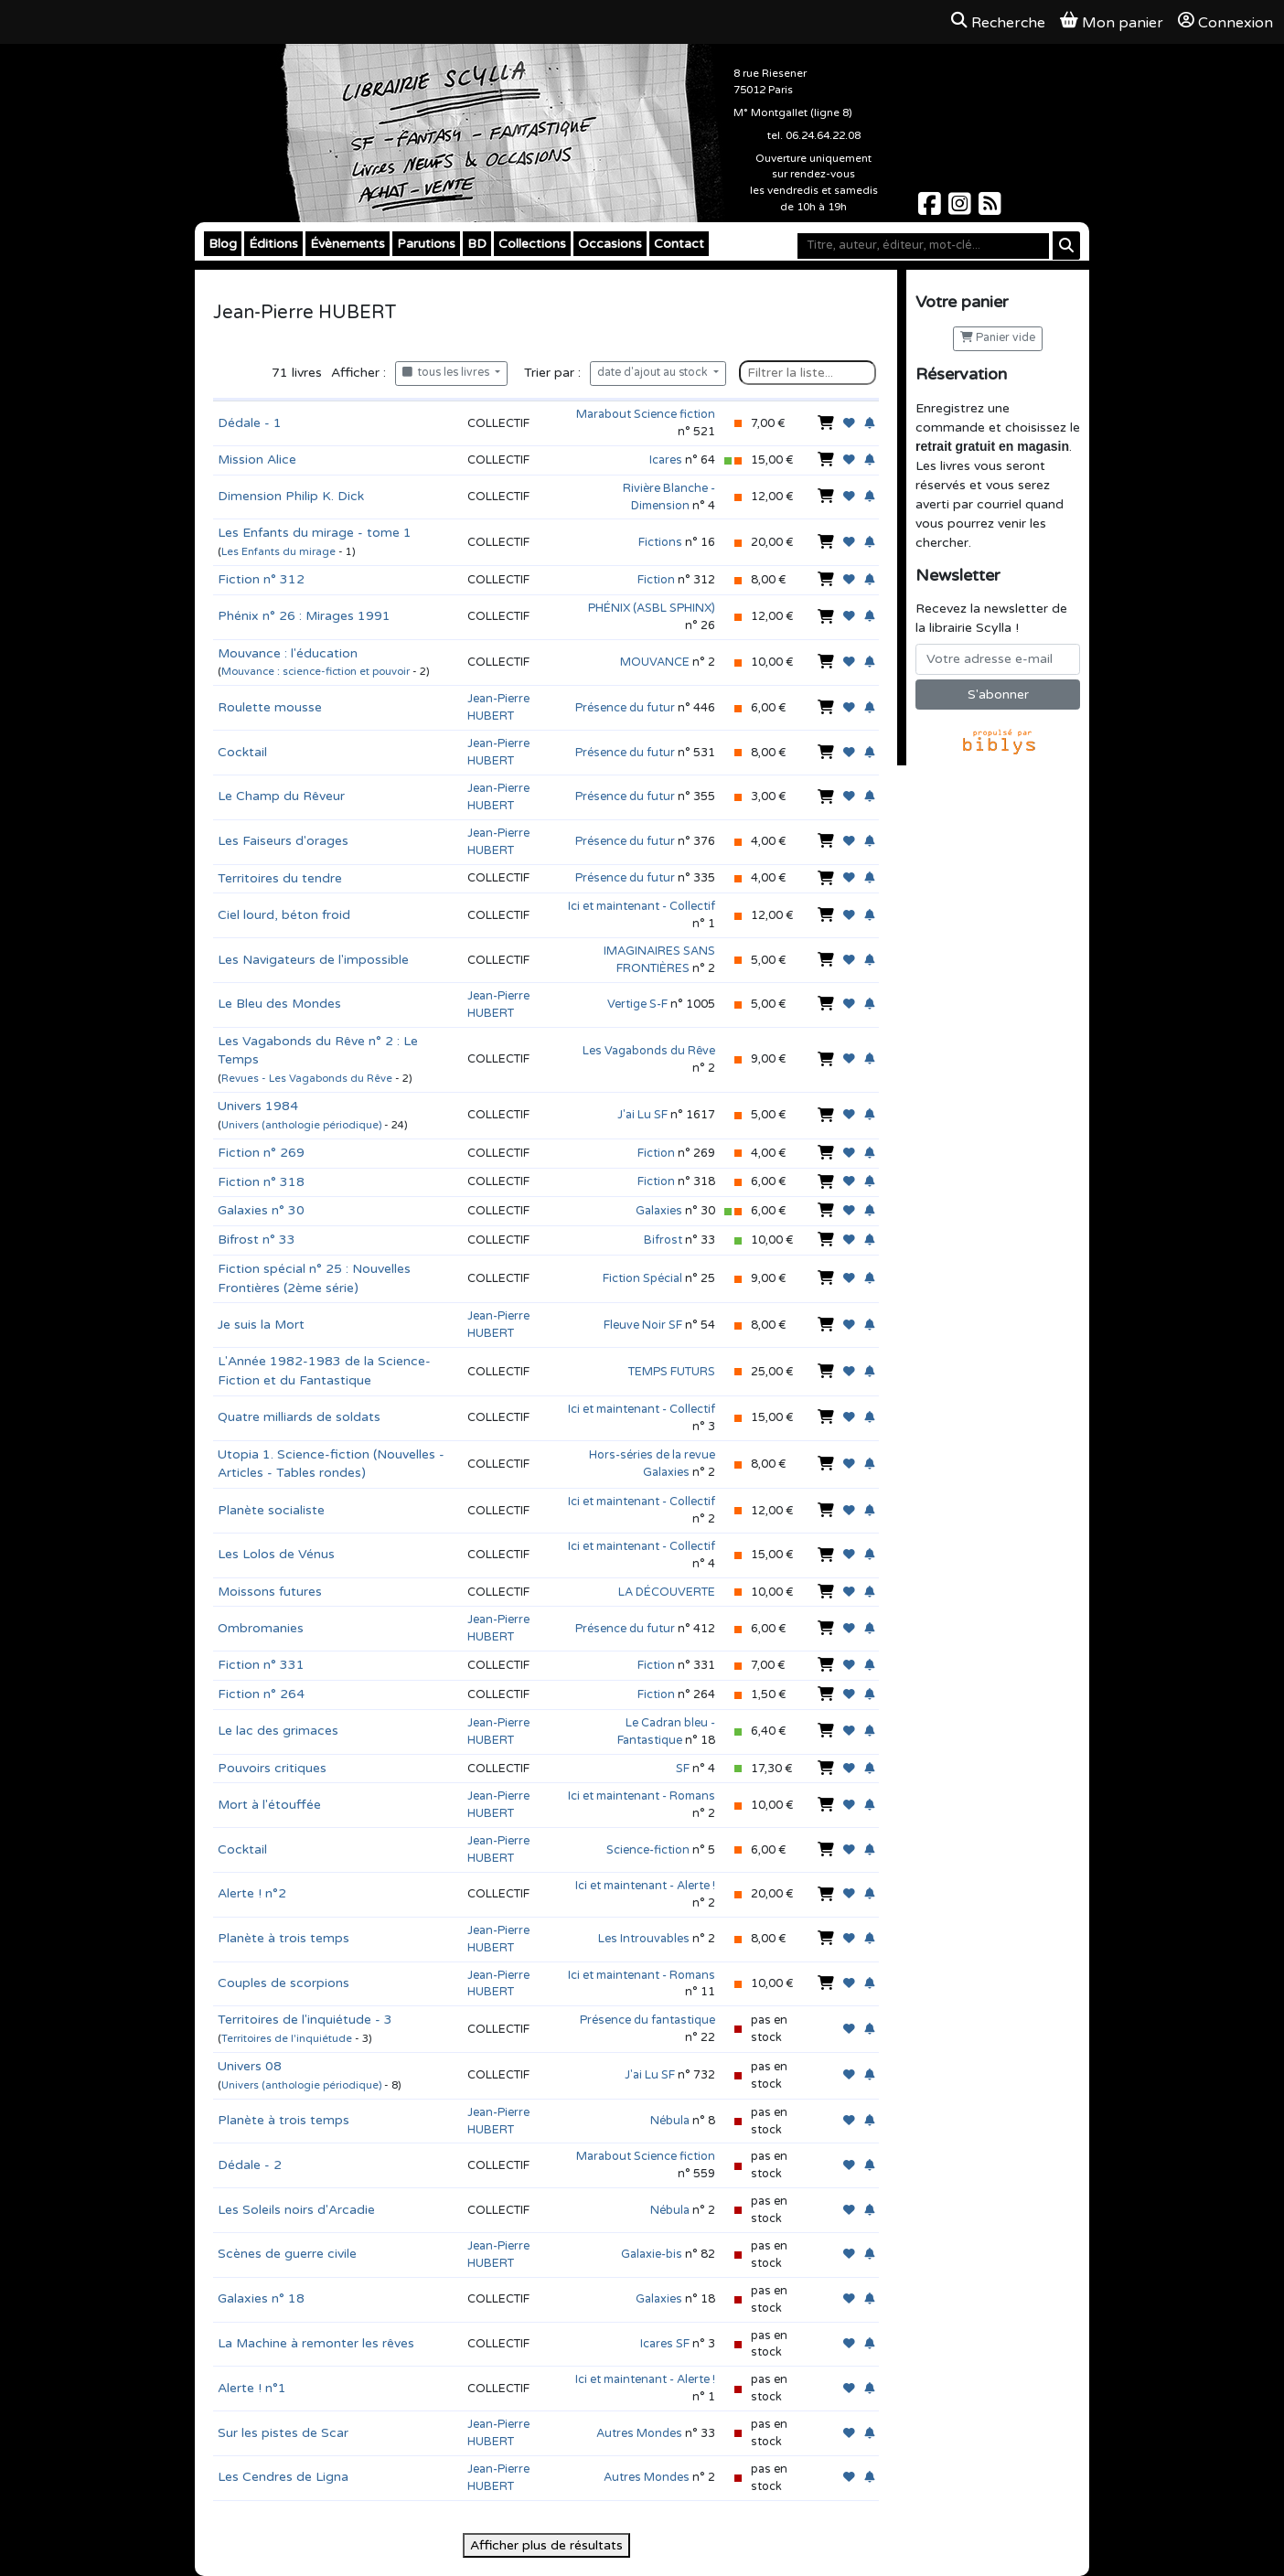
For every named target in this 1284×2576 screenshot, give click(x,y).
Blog (223, 243)
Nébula (670, 2120)
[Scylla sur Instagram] (962, 209)
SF (683, 1768)
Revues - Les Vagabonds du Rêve (306, 1079)
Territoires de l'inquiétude (286, 2039)
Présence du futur (625, 707)
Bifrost (663, 1240)
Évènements (347, 243)
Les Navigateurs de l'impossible (313, 959)
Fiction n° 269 (261, 1152)
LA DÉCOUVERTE (666, 1592)
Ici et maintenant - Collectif (641, 906)
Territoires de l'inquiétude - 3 (305, 2019)
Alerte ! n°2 (252, 1893)
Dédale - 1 (250, 423)
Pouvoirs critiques (272, 1768)
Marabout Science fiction (645, 414)
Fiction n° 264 (261, 1694)
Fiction (656, 579)
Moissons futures (270, 1591)
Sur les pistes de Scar (283, 2433)
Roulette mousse (270, 707)
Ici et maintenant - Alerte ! (645, 1885)
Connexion (1225, 22)
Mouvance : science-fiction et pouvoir (315, 672)
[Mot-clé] (923, 246)
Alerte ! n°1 (252, 2388)
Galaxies (659, 1210)
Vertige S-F (637, 1004)
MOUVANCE (655, 662)
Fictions (660, 542)
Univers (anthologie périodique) (301, 1125)
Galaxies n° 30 (261, 1210)
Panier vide (997, 338)
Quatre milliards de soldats (299, 1417)
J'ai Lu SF (642, 1114)
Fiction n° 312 (261, 579)
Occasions (610, 243)
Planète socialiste (271, 1510)
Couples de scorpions (283, 1983)
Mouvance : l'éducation (288, 653)
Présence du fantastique (647, 2020)
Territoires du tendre (280, 878)
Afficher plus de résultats (546, 2545)
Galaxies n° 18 (261, 2298)
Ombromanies (261, 1628)
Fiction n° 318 (261, 1182)
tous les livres (447, 372)
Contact (679, 243)
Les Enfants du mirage (278, 552)
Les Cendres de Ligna (283, 2477)
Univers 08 (250, 2066)
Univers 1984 (258, 1106)
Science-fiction (648, 1850)
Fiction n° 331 (261, 1665)
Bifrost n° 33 (256, 1239)
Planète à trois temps (283, 1938)
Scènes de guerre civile (287, 2253)
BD (477, 243)
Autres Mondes (639, 2433)
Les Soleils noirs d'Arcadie (296, 2210)
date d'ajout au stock (654, 372)
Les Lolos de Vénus (276, 1554)
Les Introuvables (644, 1938)
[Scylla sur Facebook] (931, 209)
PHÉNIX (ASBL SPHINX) (651, 608)
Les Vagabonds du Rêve (649, 1050)
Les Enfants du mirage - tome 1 (315, 532)
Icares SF (665, 2343)
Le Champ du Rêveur (281, 796)
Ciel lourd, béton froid (284, 915)
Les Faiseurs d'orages (283, 841)
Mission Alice (257, 459)
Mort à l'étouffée (269, 1804)
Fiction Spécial (642, 1278)
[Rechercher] (1066, 245)
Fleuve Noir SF (643, 1325)
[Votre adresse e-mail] (997, 659)
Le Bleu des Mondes (279, 1003)
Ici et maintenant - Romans (641, 1796)
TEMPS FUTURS (671, 1371)
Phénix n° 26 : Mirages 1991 (304, 616)
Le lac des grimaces (278, 1730)
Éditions (273, 243)
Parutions (426, 243)
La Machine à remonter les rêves (316, 2343)
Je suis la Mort (261, 1324)
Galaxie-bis (651, 2254)
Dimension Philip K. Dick (291, 496)
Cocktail (242, 752)
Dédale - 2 (250, 2165)
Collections (532, 243)
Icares (665, 460)
